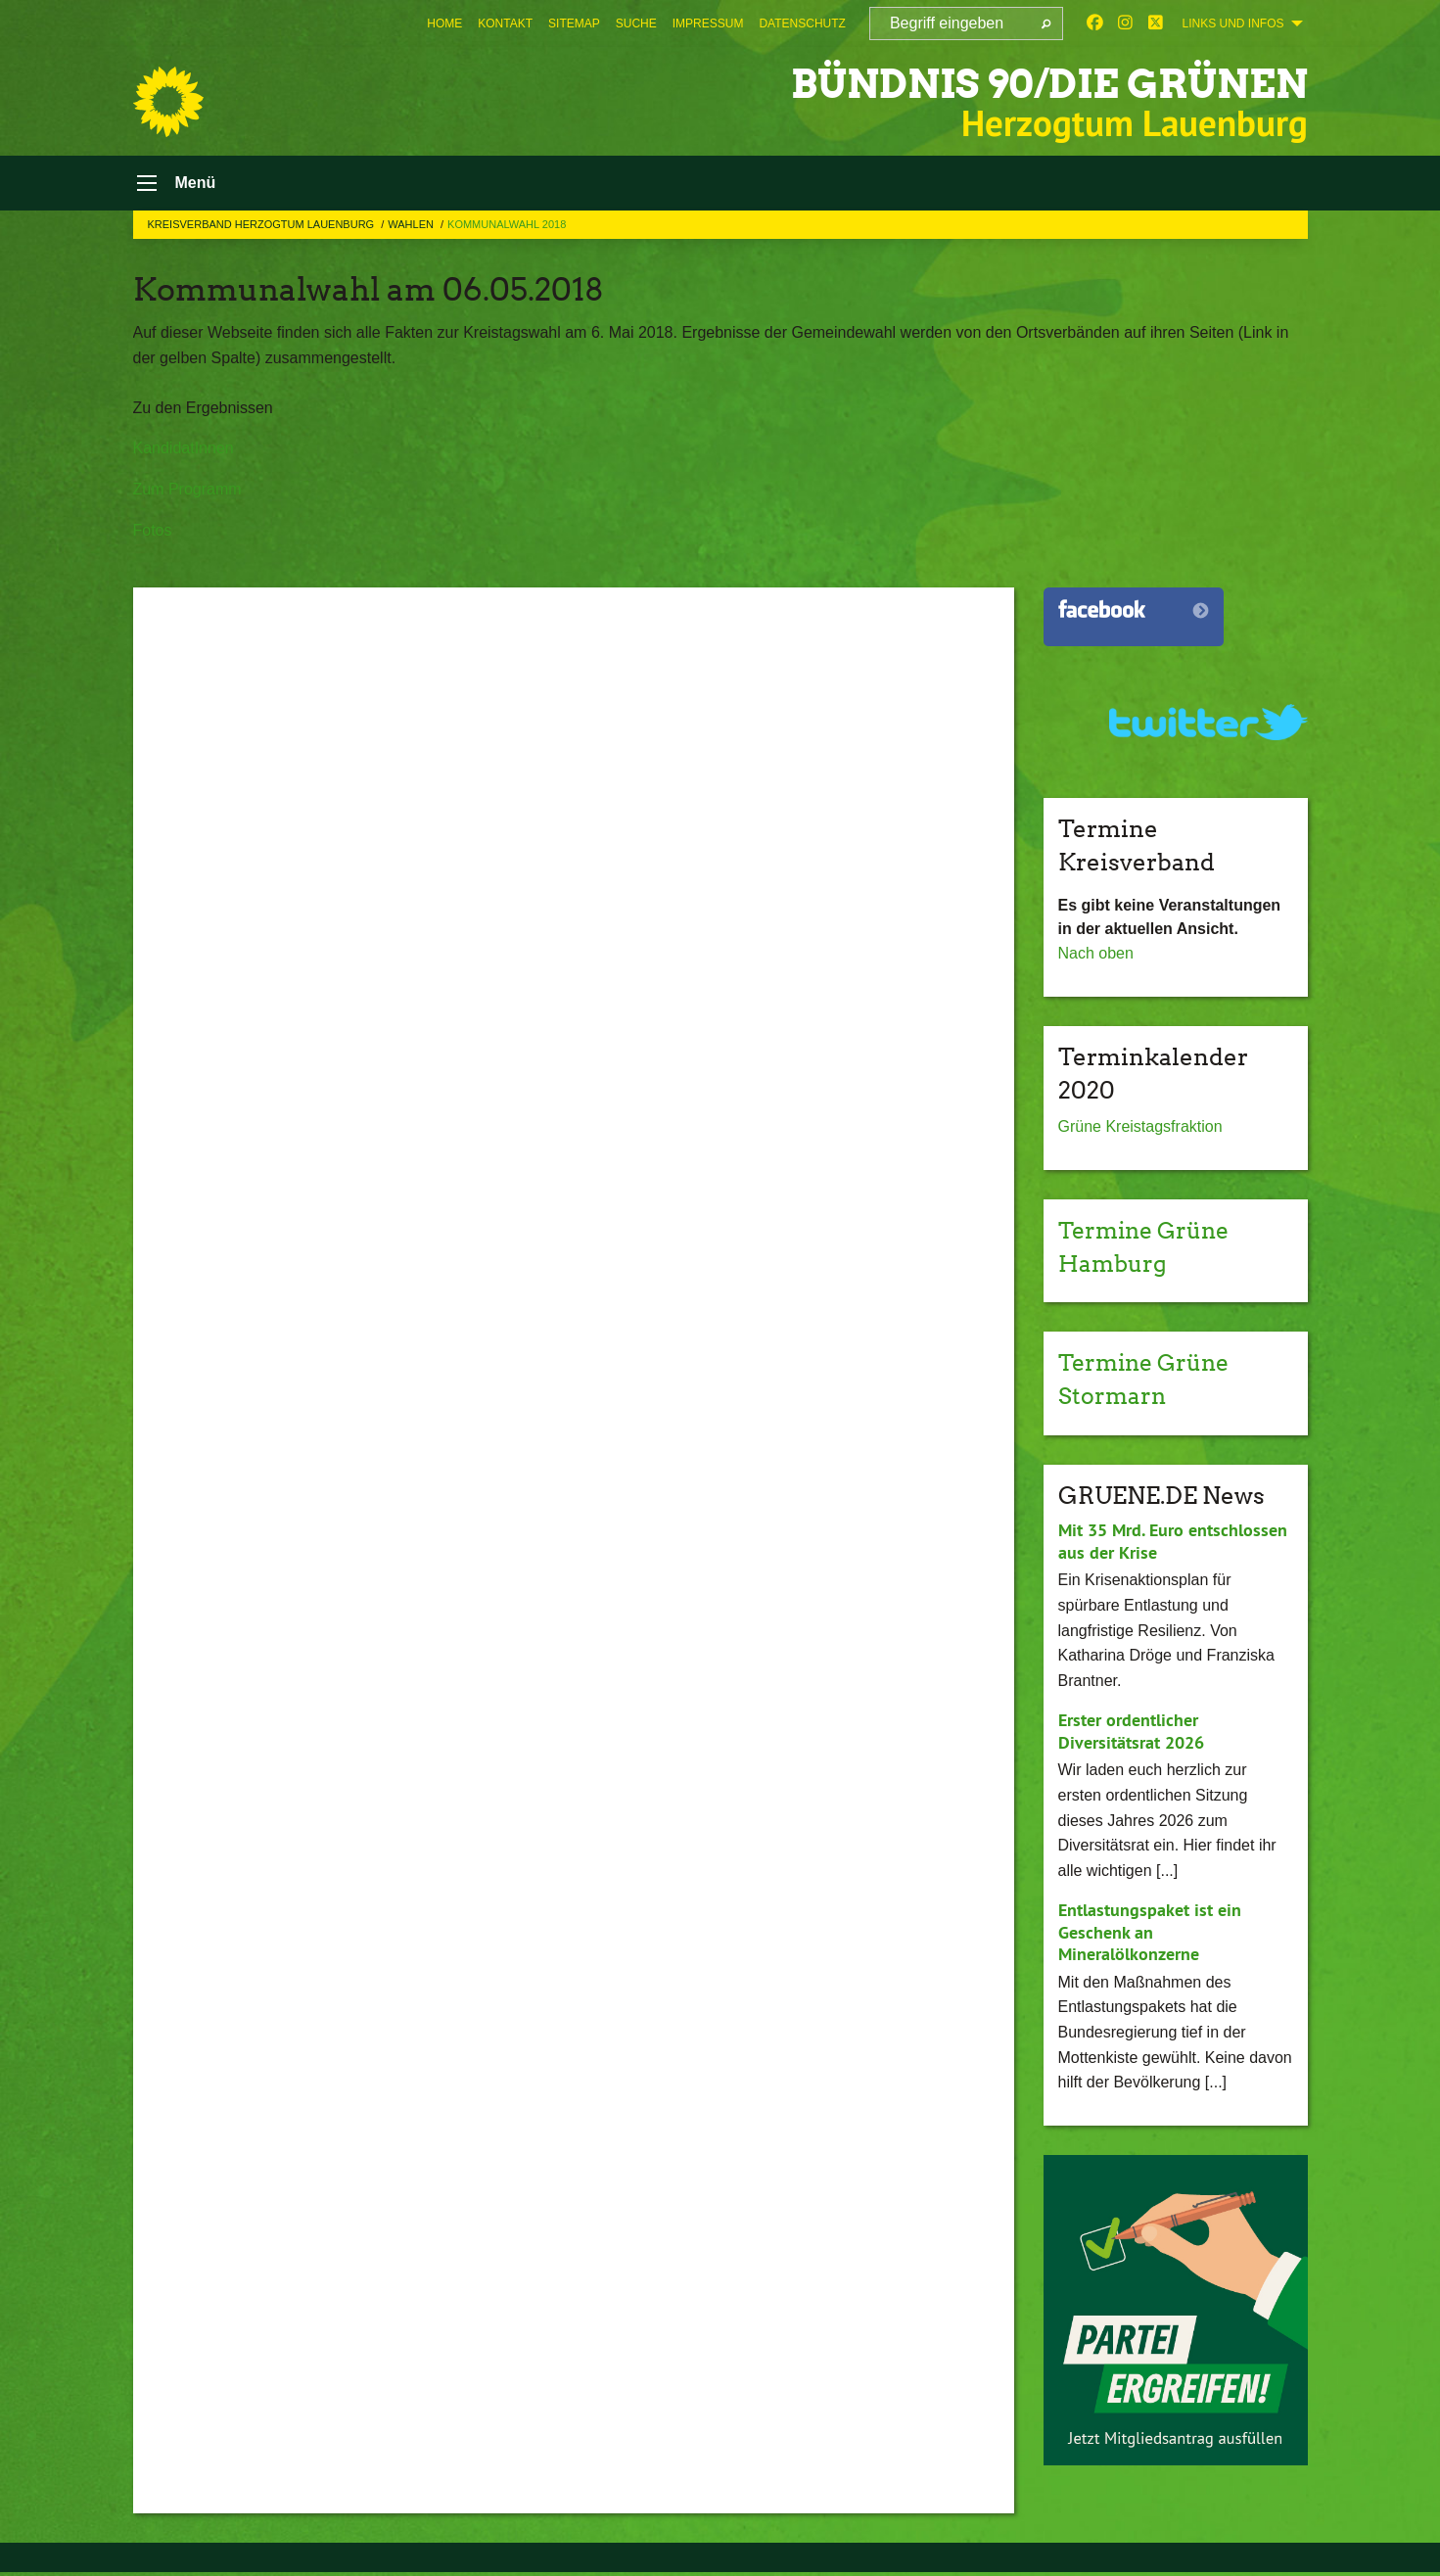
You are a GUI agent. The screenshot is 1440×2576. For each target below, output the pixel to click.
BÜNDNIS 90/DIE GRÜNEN (1022, 83)
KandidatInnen (183, 453)
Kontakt (505, 23)
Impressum (708, 23)
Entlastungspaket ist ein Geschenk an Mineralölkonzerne (1149, 1935)
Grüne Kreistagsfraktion (1140, 1131)
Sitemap (574, 23)
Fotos (152, 534)
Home (444, 23)
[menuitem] (444, 23)
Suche (636, 23)
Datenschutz (802, 23)
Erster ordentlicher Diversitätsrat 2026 (1131, 1734)
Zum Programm (187, 493)
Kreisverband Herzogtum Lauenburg (263, 228)
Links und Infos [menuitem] (1232, 23)
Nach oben (1096, 958)
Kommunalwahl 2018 (506, 228)
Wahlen (412, 228)
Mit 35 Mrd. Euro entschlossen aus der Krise (1172, 1545)
